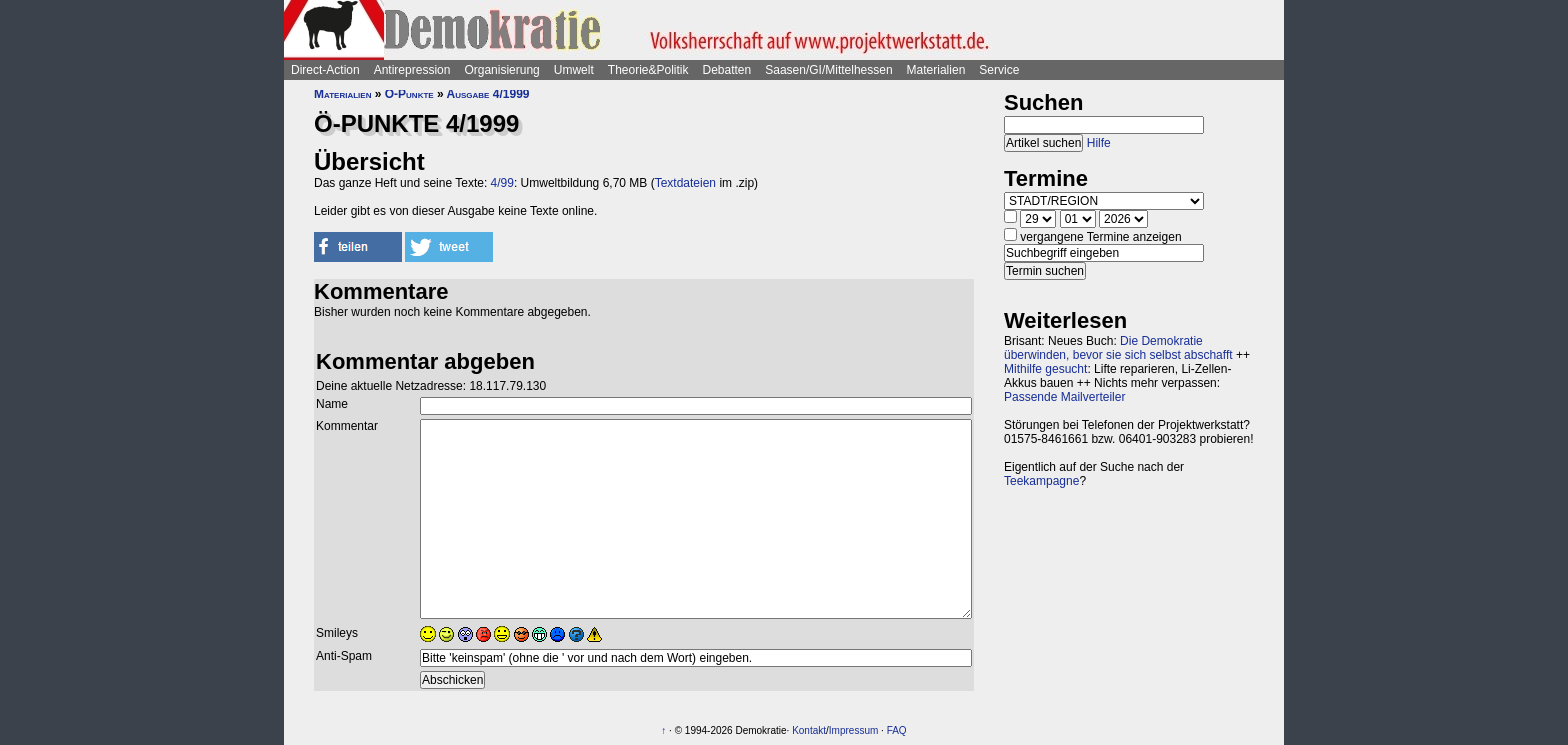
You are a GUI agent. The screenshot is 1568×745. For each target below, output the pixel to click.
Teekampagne (1041, 481)
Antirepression (412, 70)
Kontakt (809, 730)
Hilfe (1099, 143)
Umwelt (574, 70)
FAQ (897, 730)
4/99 (502, 183)
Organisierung (501, 70)
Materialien (936, 70)
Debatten (727, 70)
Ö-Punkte (409, 94)
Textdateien (685, 183)
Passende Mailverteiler (1064, 397)
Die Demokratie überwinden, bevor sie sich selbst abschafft (1118, 348)
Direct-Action (325, 70)
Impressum (853, 730)
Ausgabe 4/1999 (488, 94)
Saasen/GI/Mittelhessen (828, 70)
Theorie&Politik (648, 70)
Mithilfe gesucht (1045, 369)
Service (999, 70)
